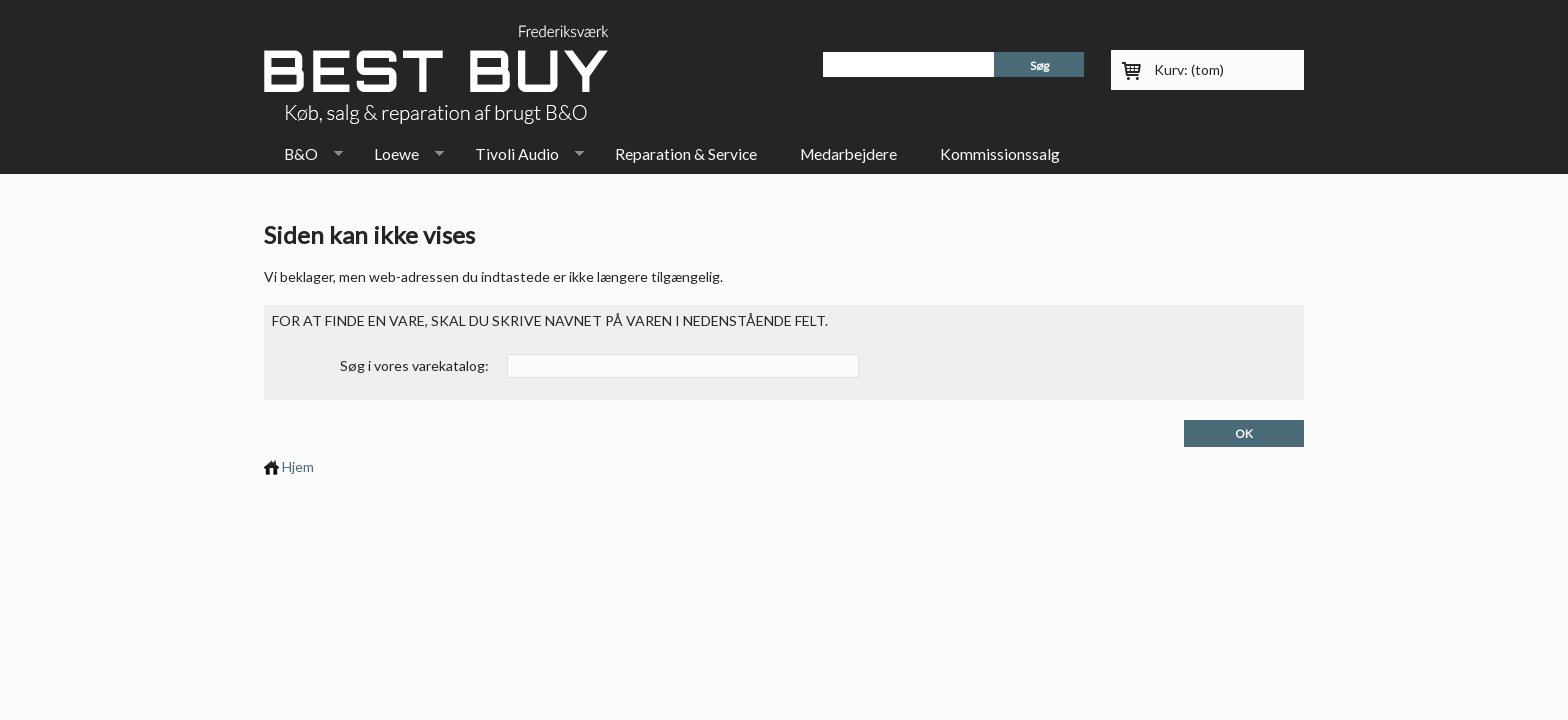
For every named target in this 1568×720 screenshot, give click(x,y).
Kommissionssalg (1000, 154)
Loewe (399, 158)
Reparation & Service (686, 154)
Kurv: (1189, 69)
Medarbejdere (848, 154)
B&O (303, 158)
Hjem (289, 466)
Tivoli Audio (519, 158)
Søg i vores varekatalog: (414, 365)
